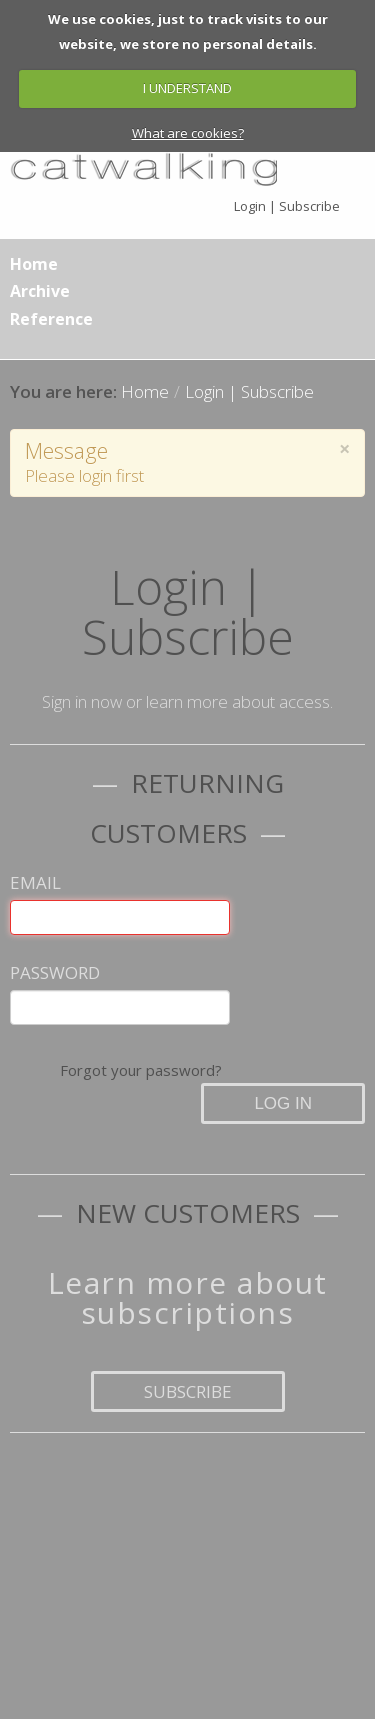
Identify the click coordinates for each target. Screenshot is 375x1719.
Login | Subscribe (287, 206)
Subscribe (188, 1391)
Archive (40, 291)
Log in (283, 1103)
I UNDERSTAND (187, 88)
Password (55, 972)
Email (35, 882)
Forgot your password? (141, 1070)
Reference (51, 319)
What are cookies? (188, 133)
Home (34, 264)
